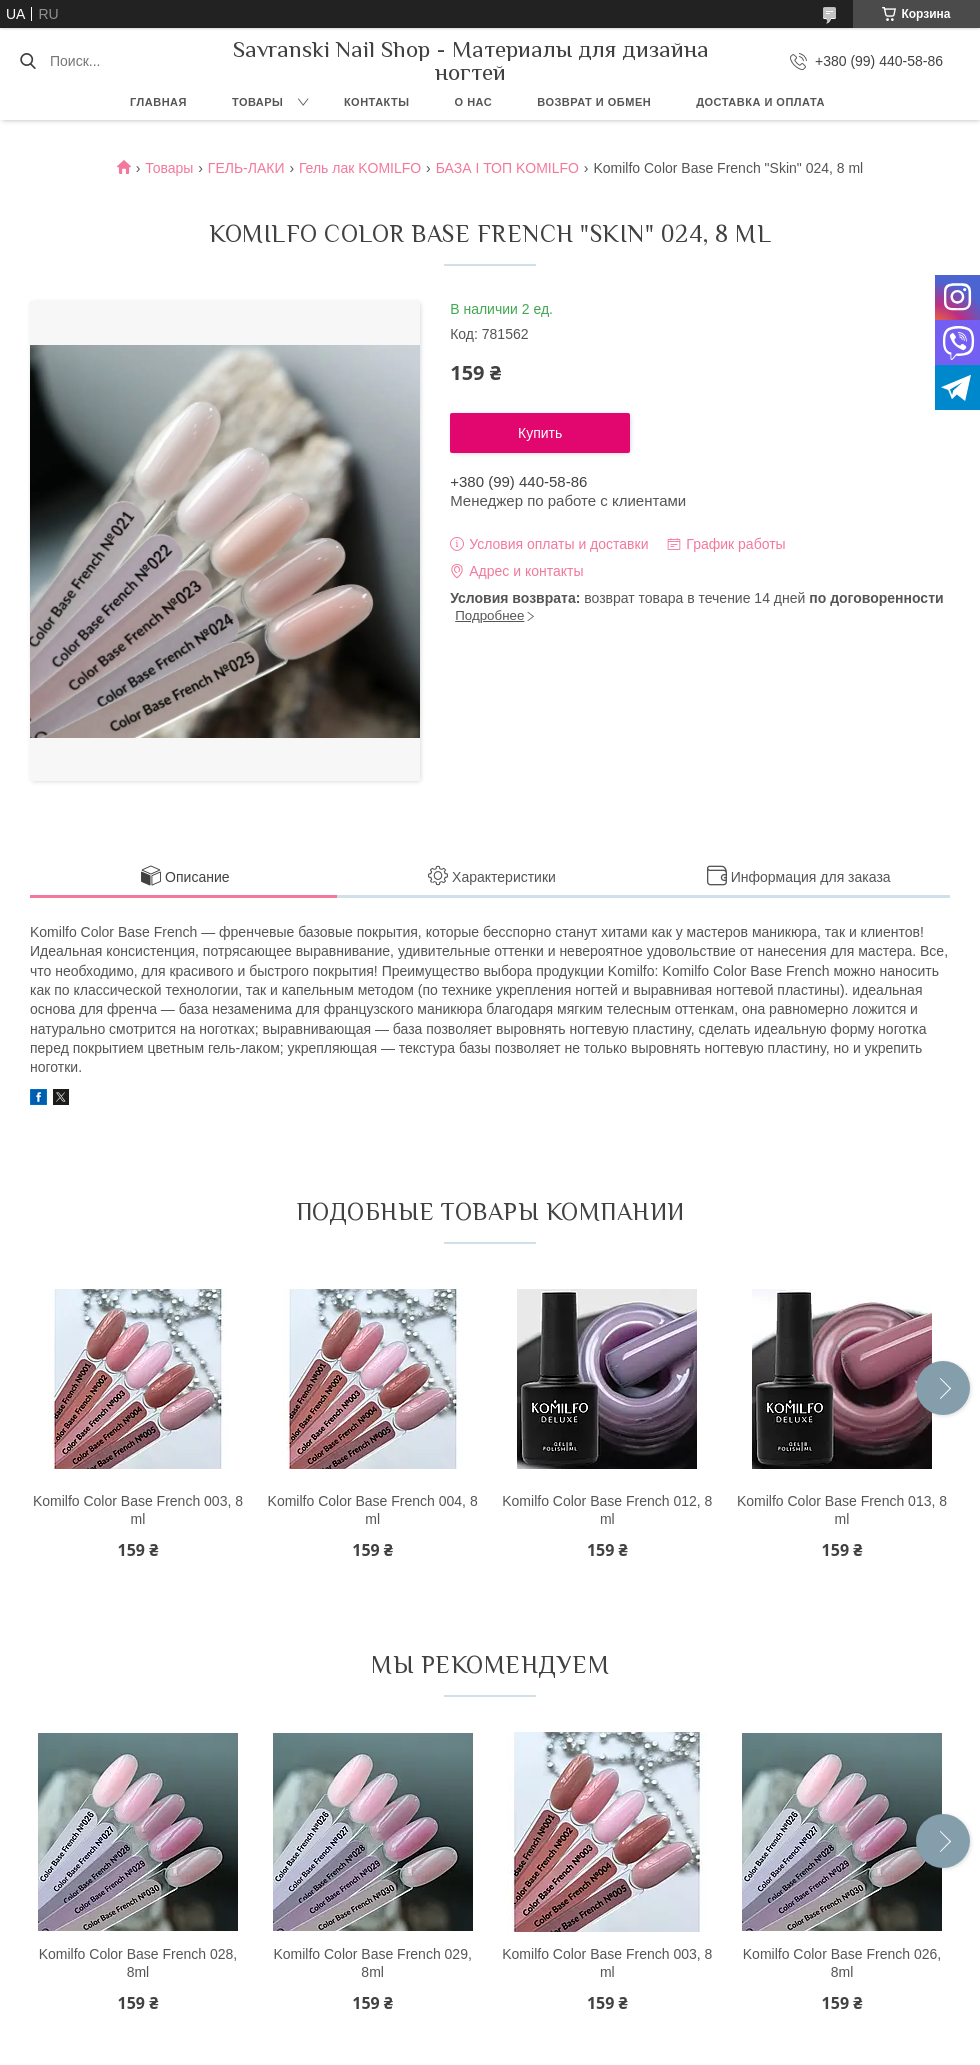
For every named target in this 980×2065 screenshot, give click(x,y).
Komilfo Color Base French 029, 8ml (372, 1963)
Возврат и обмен (594, 102)
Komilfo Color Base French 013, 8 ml (842, 1510)
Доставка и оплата (760, 102)
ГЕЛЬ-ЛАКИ (246, 168)
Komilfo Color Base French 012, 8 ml (607, 1510)
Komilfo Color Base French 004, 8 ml (373, 1510)
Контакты (377, 102)
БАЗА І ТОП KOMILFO (507, 168)
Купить (540, 433)
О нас (474, 102)
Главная (158, 102)
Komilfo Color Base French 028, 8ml (138, 1963)
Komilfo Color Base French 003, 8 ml (138, 1510)
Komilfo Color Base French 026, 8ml (842, 1963)
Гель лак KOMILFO (360, 168)
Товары (257, 102)
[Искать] (27, 61)
